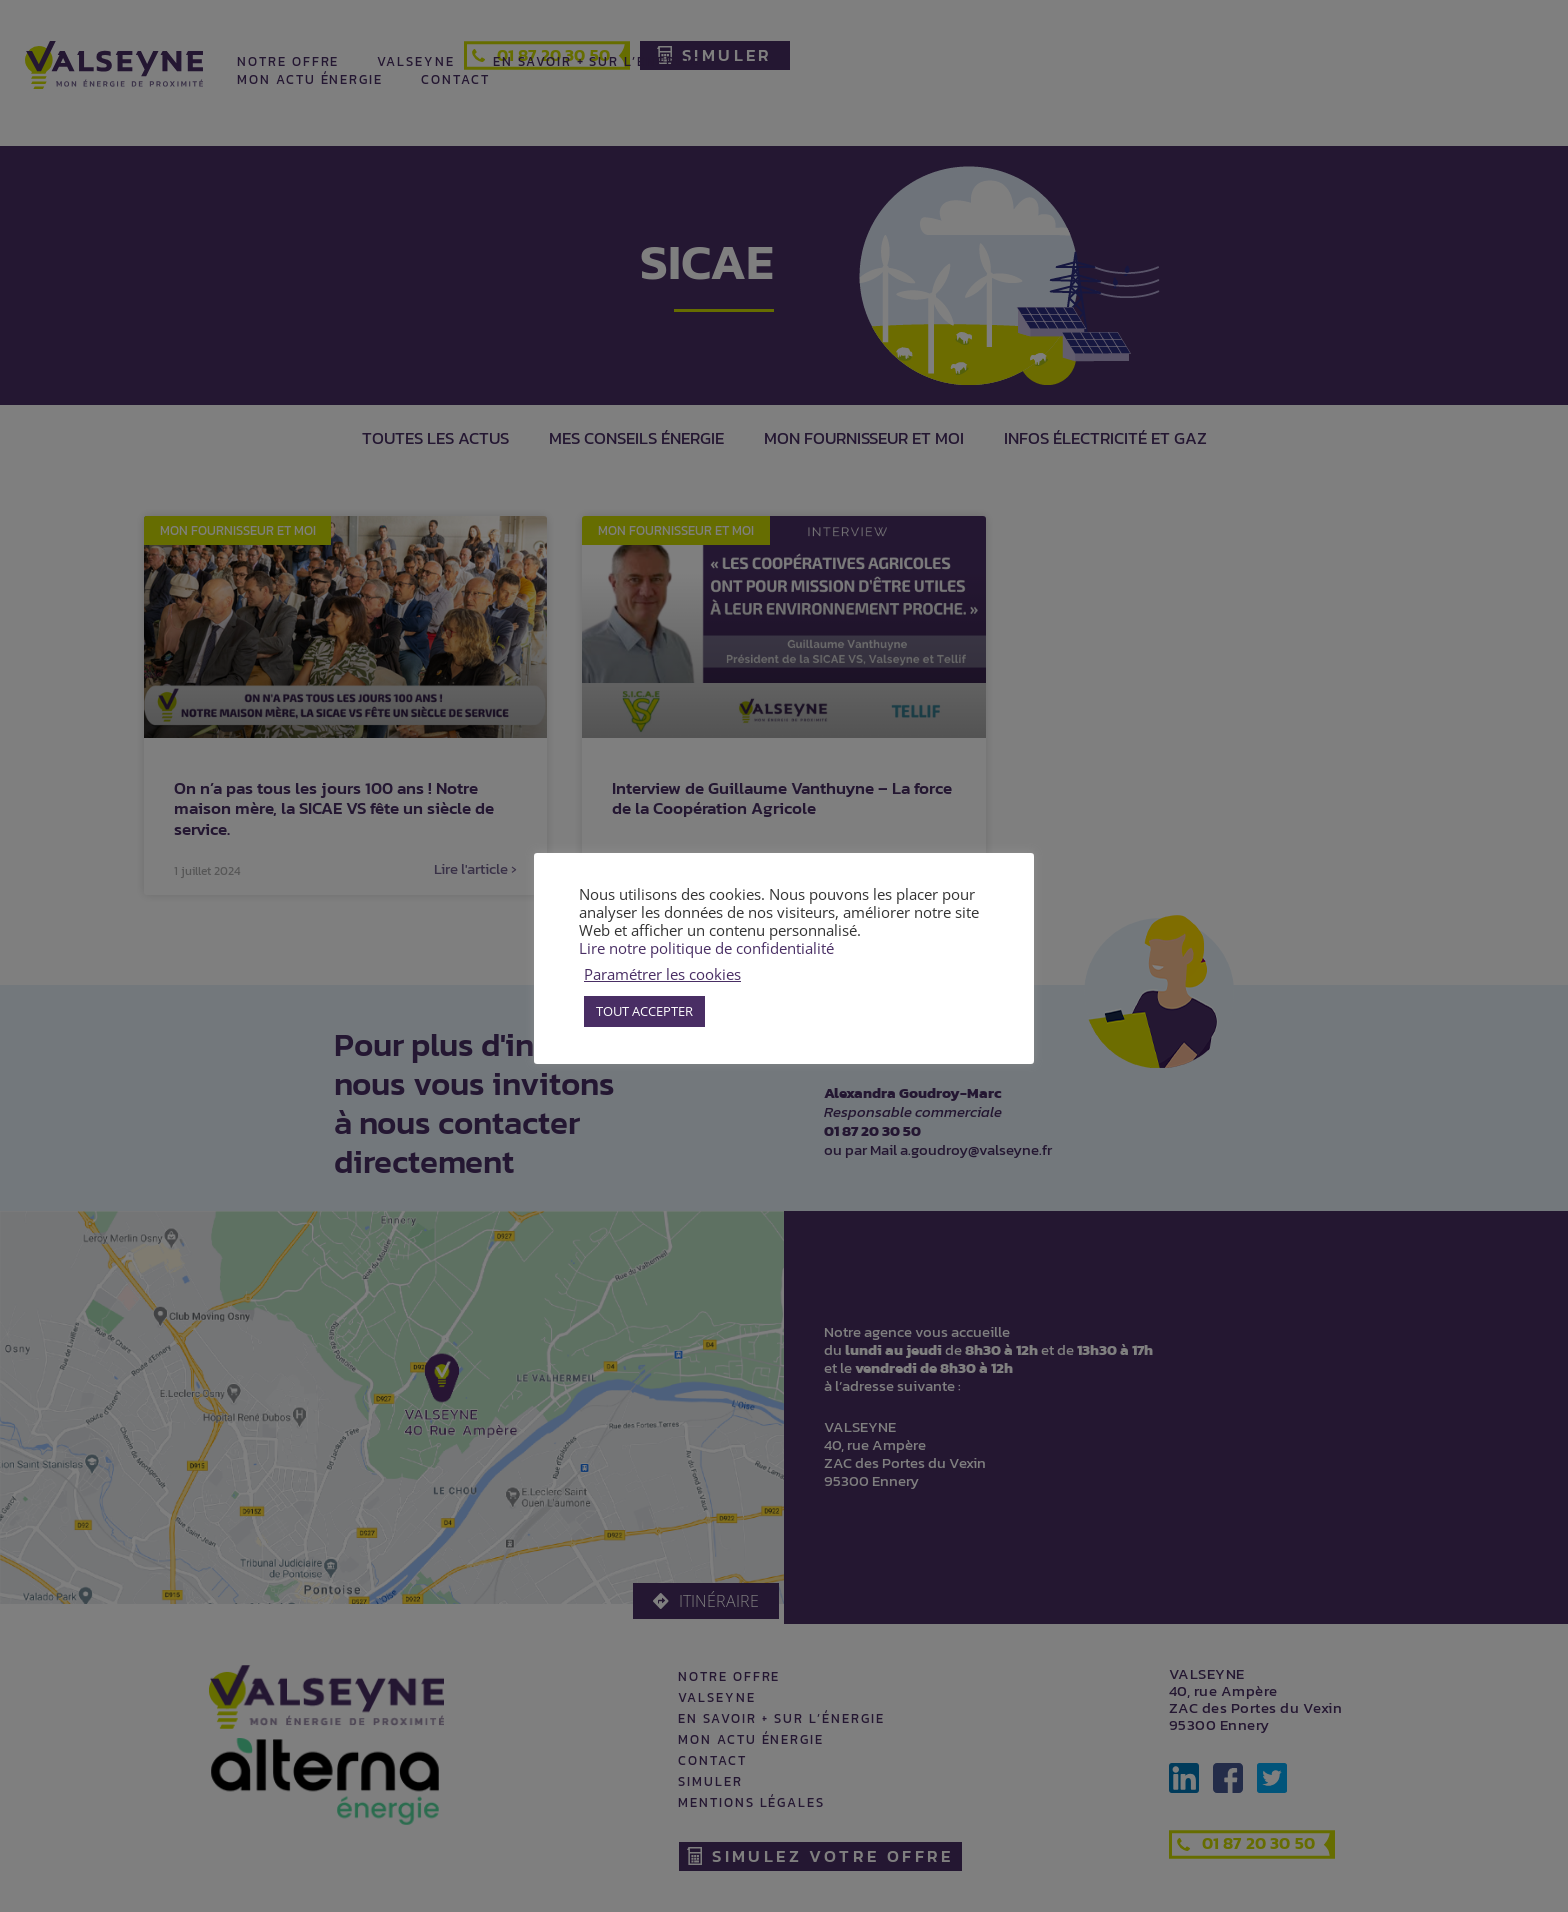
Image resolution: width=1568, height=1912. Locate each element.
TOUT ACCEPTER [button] (644, 1011)
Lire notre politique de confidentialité (706, 948)
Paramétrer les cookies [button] (662, 974)
